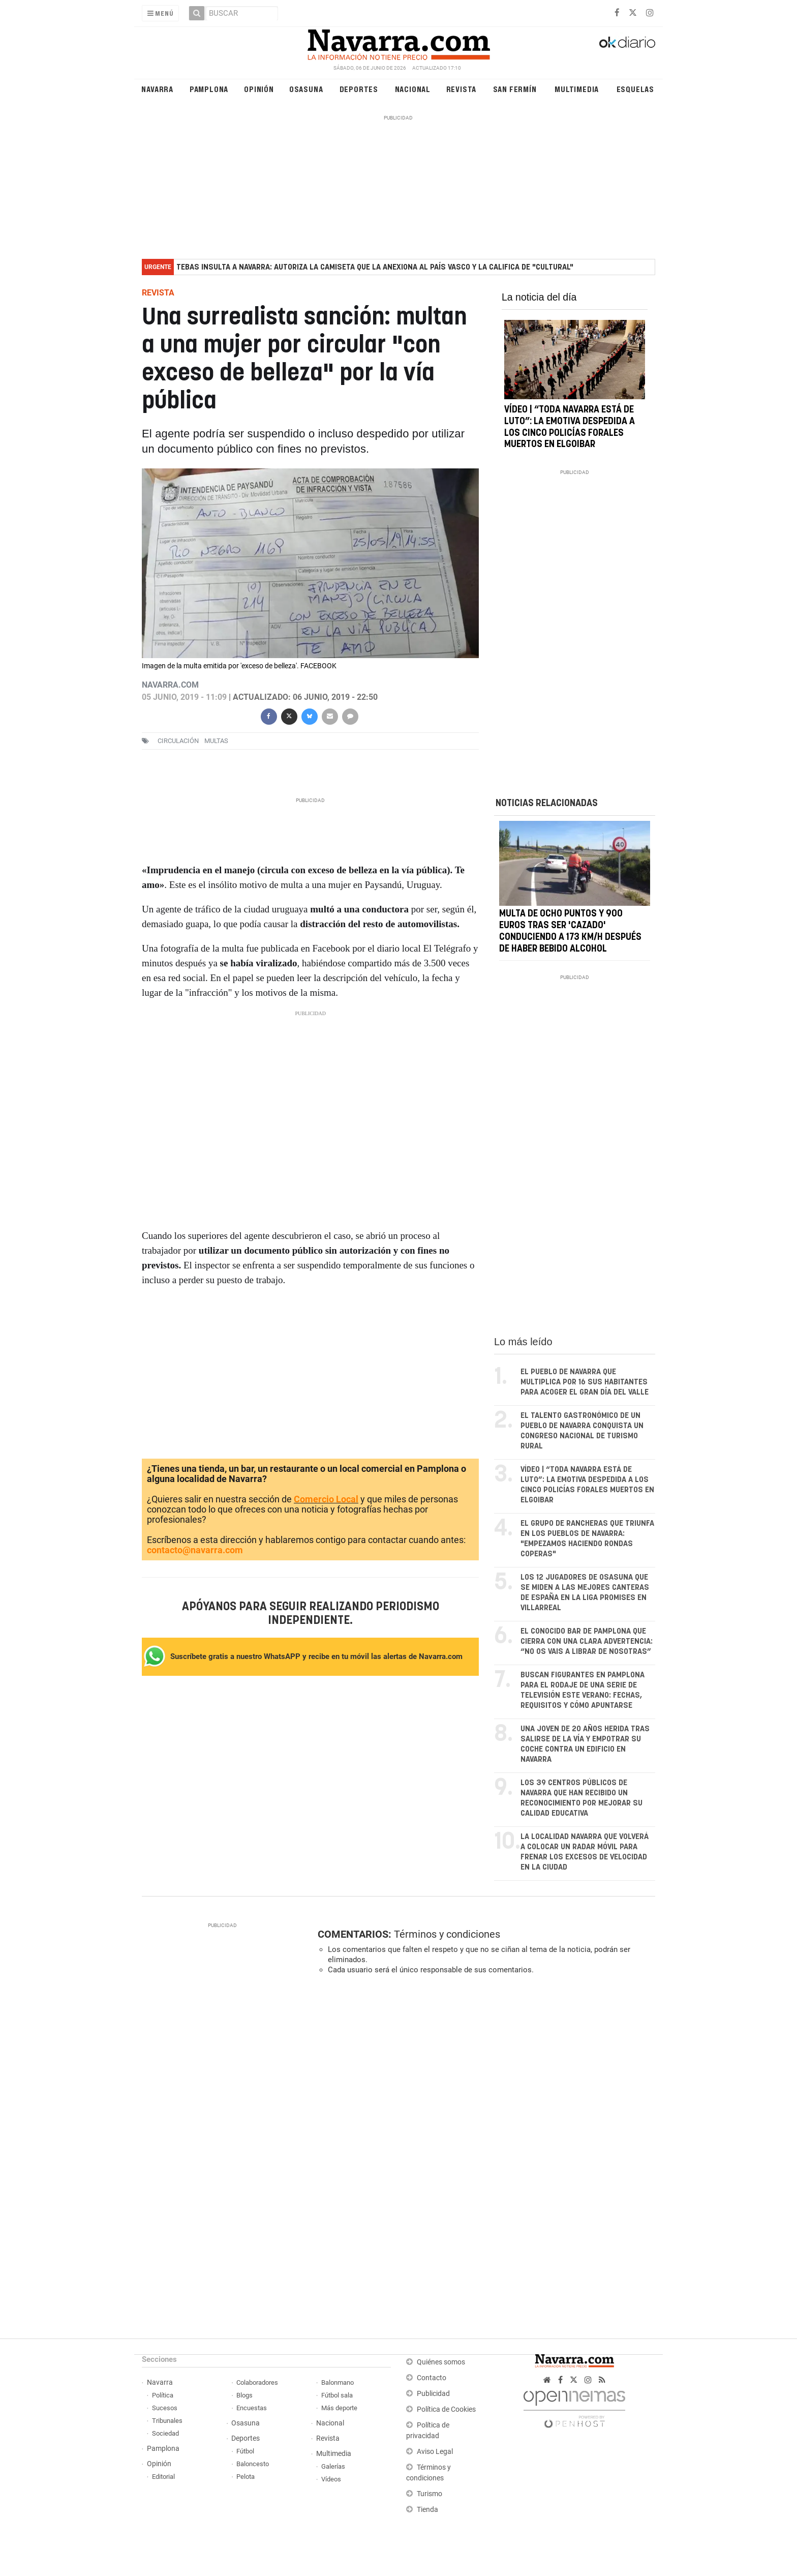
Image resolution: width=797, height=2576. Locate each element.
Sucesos (164, 2408)
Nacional (413, 89)
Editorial (163, 2476)
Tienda (427, 2509)
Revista (461, 89)
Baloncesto (252, 2464)
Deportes (359, 89)
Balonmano (337, 2382)
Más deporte (339, 2408)
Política (162, 2395)
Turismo (429, 2494)
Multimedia (577, 89)
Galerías (333, 2466)
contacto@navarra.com (195, 1550)
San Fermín (515, 89)
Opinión (259, 89)
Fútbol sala (337, 2395)
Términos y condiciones (447, 1934)
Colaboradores (257, 2382)
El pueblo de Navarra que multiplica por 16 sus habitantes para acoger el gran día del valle (584, 1382)
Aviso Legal (435, 2451)
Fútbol (245, 2451)
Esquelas (635, 89)
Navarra (157, 89)
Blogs (244, 2395)
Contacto (431, 2378)
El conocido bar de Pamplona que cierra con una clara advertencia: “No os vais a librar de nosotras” (586, 1641)
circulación (178, 741)
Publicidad (433, 2393)
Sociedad (165, 2433)
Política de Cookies (446, 2409)
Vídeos (331, 2479)
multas (216, 741)
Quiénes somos (441, 2362)
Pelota (245, 2476)
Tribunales (167, 2420)
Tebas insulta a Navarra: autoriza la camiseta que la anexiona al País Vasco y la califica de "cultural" (374, 267)
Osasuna (306, 89)
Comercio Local (326, 1499)
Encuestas (251, 2408)
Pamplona (209, 89)
